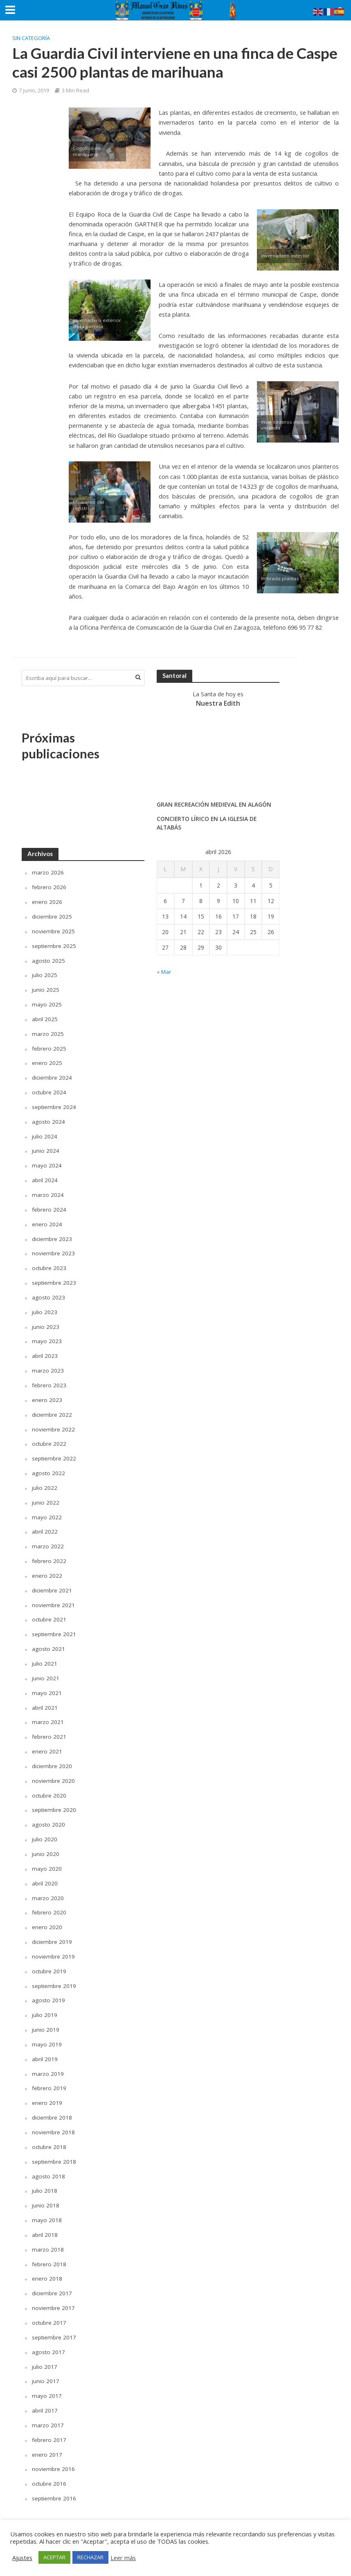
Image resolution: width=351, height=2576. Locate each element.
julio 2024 (45, 1133)
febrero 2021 (49, 1727)
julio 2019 (45, 2002)
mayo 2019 (47, 2031)
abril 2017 (45, 2393)
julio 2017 (45, 2350)
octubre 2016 (49, 2466)
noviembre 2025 (53, 930)
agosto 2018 (48, 2162)
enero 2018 (47, 2263)
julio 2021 (45, 1655)
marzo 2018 (48, 2234)
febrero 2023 (49, 1379)
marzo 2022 (48, 1539)
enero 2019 (47, 2089)
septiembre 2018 (54, 2147)
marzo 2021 (48, 1713)
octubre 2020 (49, 1785)
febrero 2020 (49, 1901)
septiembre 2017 (54, 2321)
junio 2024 (46, 1148)
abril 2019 (45, 2046)
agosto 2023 (48, 1293)
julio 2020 (45, 1828)
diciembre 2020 (52, 1756)
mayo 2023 (47, 1336)
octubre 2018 (49, 2133)
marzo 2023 (48, 1365)
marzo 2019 (48, 2060)
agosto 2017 (48, 2335)
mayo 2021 (47, 1684)
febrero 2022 (49, 1553)
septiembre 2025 (54, 945)
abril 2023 (45, 1350)
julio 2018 (45, 2176)
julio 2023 (45, 1307)
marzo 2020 (48, 1886)
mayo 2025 (47, 1003)
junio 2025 (46, 988)
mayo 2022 (47, 1510)
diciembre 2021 (52, 1582)
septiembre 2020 (54, 1799)
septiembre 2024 (54, 1104)
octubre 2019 (49, 1959)
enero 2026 (47, 901)
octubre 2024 (49, 1089)
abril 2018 (45, 2220)
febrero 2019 (49, 2075)
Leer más (123, 2557)
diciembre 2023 (52, 1235)
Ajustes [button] (22, 2557)
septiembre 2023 (54, 1278)
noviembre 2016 (53, 2451)
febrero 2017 (49, 2422)
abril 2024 (45, 1177)
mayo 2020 (47, 1857)
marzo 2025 (48, 1031)
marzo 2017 (48, 2408)
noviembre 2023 (53, 1249)
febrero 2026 (49, 887)
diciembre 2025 (52, 916)
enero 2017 (47, 2437)
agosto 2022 (48, 1466)
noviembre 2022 (53, 1423)
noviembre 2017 (53, 2292)
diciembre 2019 (52, 1930)
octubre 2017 (49, 2306)
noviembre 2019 (53, 1944)
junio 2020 (46, 1843)
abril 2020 (45, 1872)
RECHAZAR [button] (90, 2557)
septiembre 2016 (54, 2480)
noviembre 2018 (53, 2118)
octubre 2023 (49, 1264)
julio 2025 (45, 974)
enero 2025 (47, 1060)
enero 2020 (47, 1915)
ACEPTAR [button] (54, 2557)
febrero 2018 (49, 2248)
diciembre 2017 (52, 2277)
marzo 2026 (48, 872)
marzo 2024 (48, 1191)
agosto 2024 (48, 1119)
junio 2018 (46, 2191)
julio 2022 (45, 1481)
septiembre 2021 (54, 1626)
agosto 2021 (48, 1640)
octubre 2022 (49, 1437)
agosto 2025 (48, 959)
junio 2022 (46, 1495)
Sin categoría (31, 38)
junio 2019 (46, 2017)
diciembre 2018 (52, 2104)
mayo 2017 (47, 2379)
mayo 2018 (47, 2205)
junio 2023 (46, 1321)
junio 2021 (46, 1669)
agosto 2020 (48, 1814)
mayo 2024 (47, 1162)
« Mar (164, 972)
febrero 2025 (49, 1046)
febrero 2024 (49, 1206)
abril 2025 (45, 1017)
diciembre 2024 (52, 1075)
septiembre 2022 (54, 1452)
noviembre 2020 (53, 1771)
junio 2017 (46, 2364)
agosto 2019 (48, 1988)
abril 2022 (45, 1524)
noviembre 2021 (53, 1597)
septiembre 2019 (54, 1973)
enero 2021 (47, 1742)
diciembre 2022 (52, 1408)
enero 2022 (47, 1568)
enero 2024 (47, 1220)
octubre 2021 (49, 1611)
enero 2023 (47, 1394)
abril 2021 (45, 1698)
